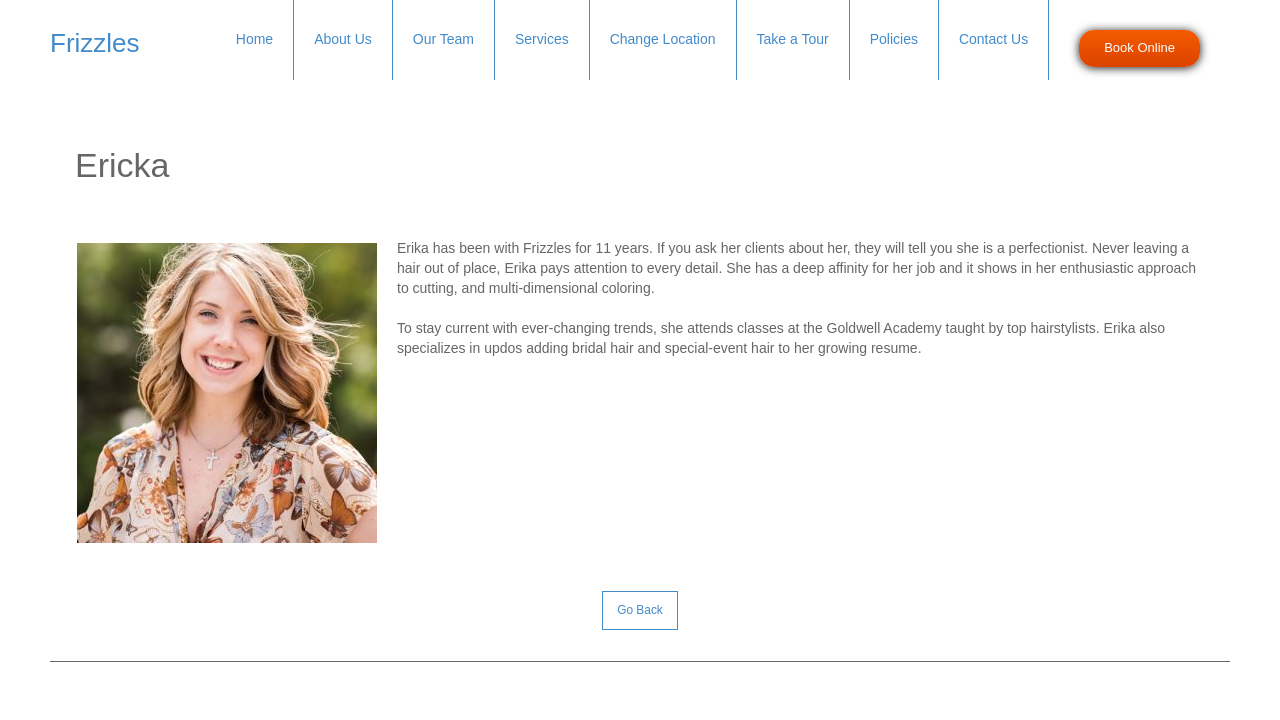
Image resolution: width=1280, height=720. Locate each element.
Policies (894, 39)
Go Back (640, 610)
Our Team (443, 39)
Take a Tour (793, 39)
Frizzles (95, 43)
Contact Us (993, 39)
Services (542, 39)
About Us (343, 39)
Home (254, 39)
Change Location (663, 39)
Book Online (1139, 47)
